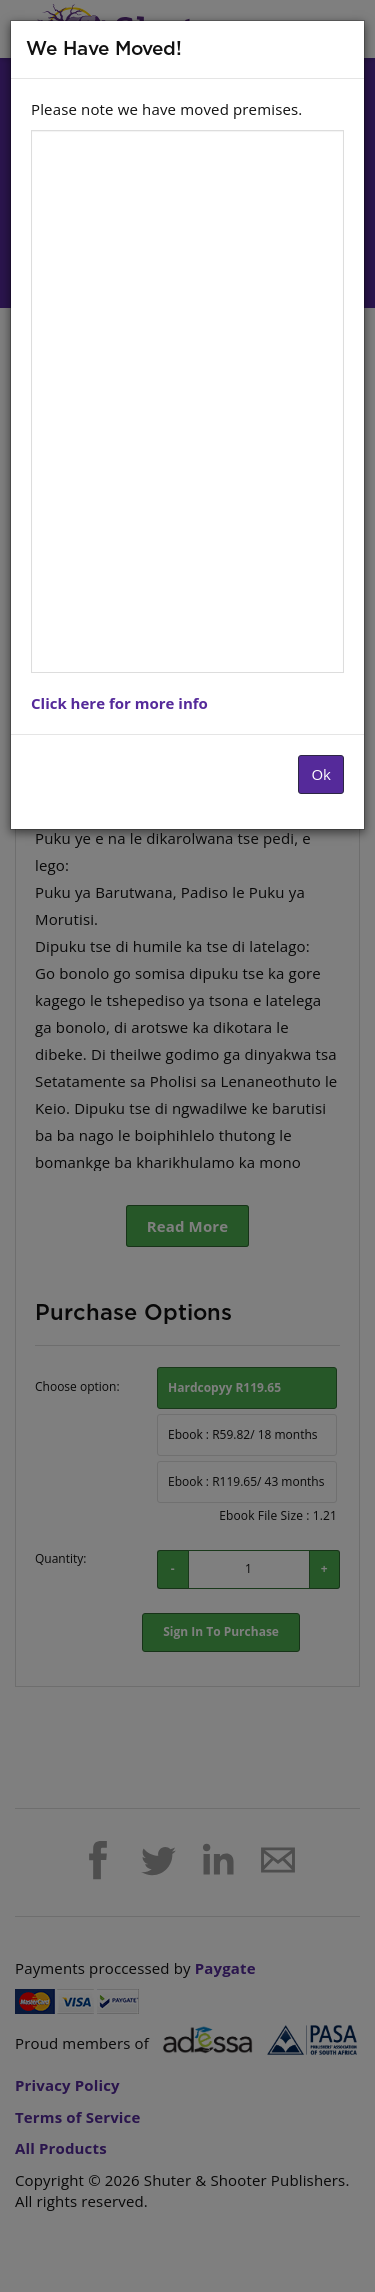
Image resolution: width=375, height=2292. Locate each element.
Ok (321, 774)
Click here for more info (119, 703)
